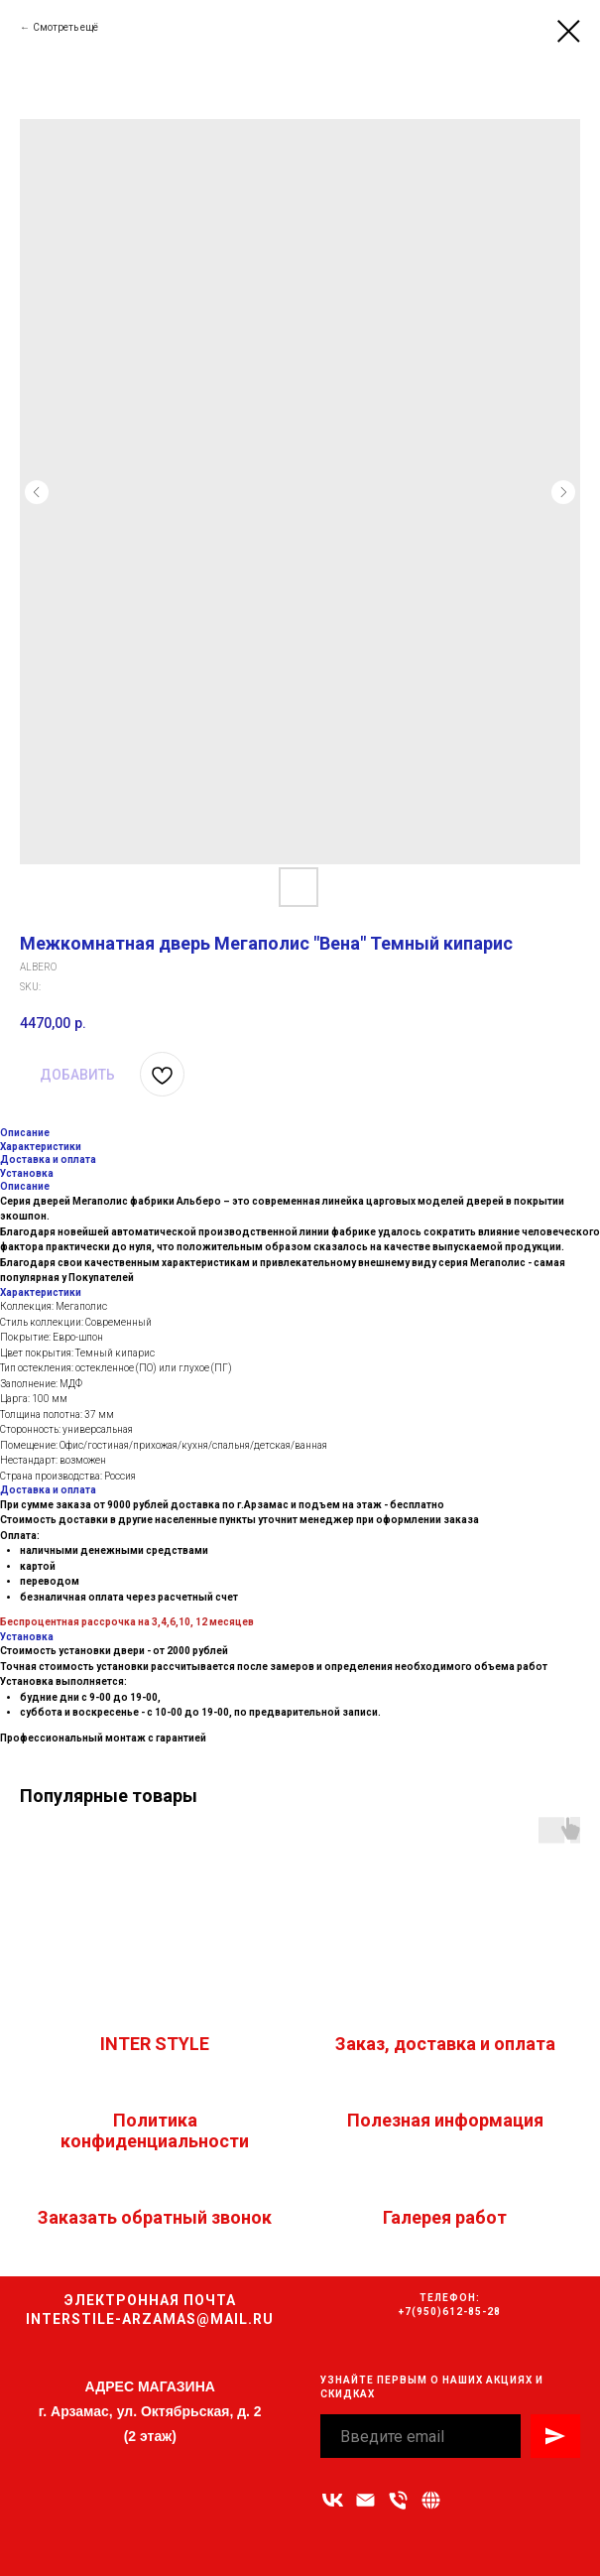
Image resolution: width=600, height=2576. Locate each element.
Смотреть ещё (65, 27)
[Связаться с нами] (431, 2500)
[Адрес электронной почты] (365, 2500)
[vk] (332, 2500)
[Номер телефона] (398, 2500)
